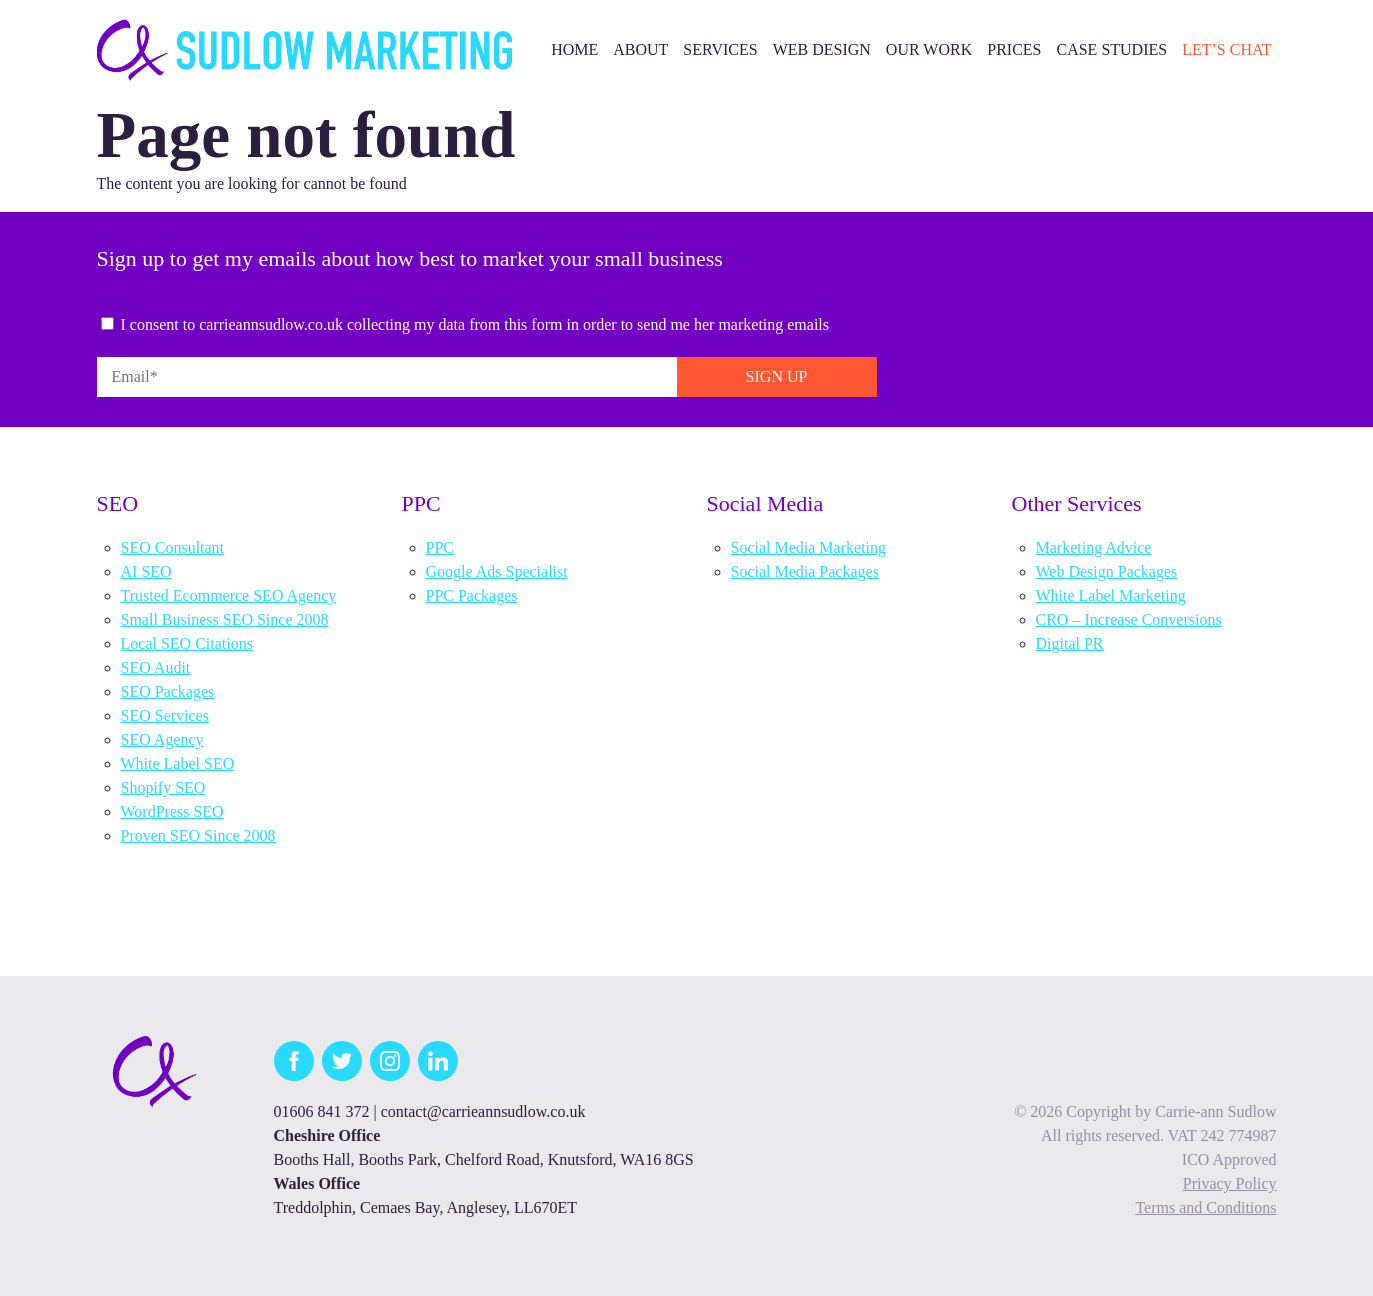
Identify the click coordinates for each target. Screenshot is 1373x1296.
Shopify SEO (163, 787)
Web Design (822, 49)
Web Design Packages (1107, 571)
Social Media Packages (805, 571)
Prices (1014, 49)
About (640, 49)
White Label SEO (178, 763)
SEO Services (165, 715)
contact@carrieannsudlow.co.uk (483, 1111)
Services (720, 49)
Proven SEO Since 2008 (198, 835)
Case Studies (1111, 49)
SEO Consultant (173, 547)
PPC (440, 547)
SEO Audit (156, 667)
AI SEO (146, 571)
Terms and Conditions (1205, 1207)
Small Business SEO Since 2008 (225, 619)
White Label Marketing (1111, 595)
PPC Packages (472, 595)
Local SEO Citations (187, 643)
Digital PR (1070, 643)
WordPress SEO (172, 811)
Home (574, 49)
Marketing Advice (1094, 547)
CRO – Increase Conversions (1129, 619)
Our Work (929, 49)
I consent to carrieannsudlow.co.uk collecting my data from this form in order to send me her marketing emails (475, 324)
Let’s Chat (1226, 49)
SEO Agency (162, 739)
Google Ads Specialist (497, 571)
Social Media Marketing (809, 547)
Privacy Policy (1230, 1183)
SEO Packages (168, 691)
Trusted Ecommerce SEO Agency (229, 595)
